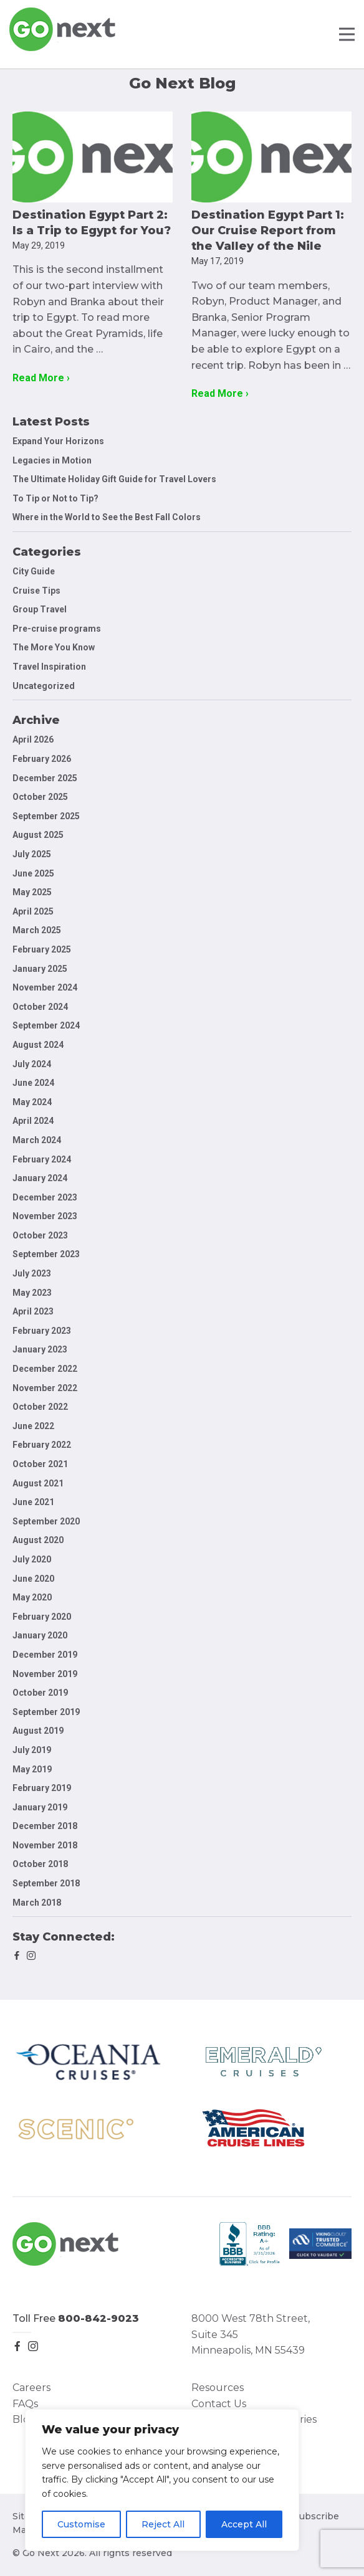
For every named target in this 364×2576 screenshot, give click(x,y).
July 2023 (31, 1273)
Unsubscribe (310, 2516)
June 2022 (33, 1426)
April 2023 (33, 1311)
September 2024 (46, 1025)
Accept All (244, 2524)
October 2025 (40, 797)
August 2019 (38, 1731)
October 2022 (40, 1407)
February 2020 (41, 1617)
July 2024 (31, 1064)
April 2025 (33, 911)
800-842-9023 (98, 2318)
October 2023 (40, 1235)
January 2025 (39, 969)
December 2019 (44, 1655)
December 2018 (44, 1826)
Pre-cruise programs (56, 629)
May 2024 (32, 1102)
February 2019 (41, 1788)
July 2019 (31, 1750)
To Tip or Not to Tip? (56, 498)
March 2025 (36, 930)
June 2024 (33, 1083)
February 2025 (41, 949)
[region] (162, 2480)
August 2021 (38, 1483)
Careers (31, 2387)
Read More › (41, 378)
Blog (24, 2419)
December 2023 (44, 1197)
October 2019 (40, 1693)
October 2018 (40, 1864)
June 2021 (33, 1502)
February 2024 (41, 1159)
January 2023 (39, 1349)
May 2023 (32, 1293)
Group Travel (39, 609)
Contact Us (218, 2404)
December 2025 (44, 778)
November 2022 (44, 1388)
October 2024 (40, 1007)
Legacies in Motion (52, 460)
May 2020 (32, 1597)
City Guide (33, 571)
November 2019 (44, 1674)
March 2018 (36, 1903)
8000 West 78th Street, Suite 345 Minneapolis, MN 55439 (250, 2334)
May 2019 (32, 1769)
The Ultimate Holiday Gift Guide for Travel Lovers (114, 479)
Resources (217, 2387)
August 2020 (38, 1540)
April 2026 (33, 739)
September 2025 (46, 816)
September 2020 (46, 1521)
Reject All (162, 2524)
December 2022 (44, 1369)
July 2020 (31, 1559)
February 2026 (41, 759)
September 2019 (46, 1712)
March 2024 (36, 1140)
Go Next (63, 29)
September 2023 (46, 1254)
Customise (81, 2524)
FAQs (25, 2404)
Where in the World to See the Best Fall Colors (106, 517)
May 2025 (32, 892)
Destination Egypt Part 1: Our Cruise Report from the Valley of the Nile (267, 230)
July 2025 (31, 854)
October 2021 (40, 1464)
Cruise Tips (36, 591)
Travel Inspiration (49, 667)
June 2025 (33, 873)
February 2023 (41, 1331)
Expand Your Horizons (58, 441)
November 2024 (44, 987)
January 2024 (39, 1178)
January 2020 (39, 1635)
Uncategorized (43, 686)
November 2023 (44, 1216)
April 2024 (33, 1121)
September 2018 (46, 1883)
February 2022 (41, 1445)
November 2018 (44, 1845)
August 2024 (38, 1045)
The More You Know (53, 647)
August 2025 (38, 835)
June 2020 (33, 1579)
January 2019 (39, 1807)
